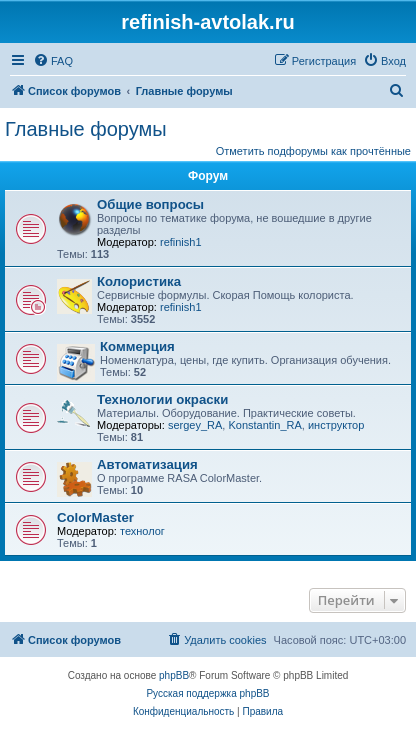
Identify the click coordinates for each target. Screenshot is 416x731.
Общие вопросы (150, 204)
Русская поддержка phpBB (207, 693)
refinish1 (181, 242)
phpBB (174, 675)
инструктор (336, 425)
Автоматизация (147, 464)
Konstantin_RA (264, 425)
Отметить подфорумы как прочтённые (313, 151)
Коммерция (137, 346)
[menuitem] (53, 61)
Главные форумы (86, 129)
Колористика (139, 281)
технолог (142, 531)
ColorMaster (95, 517)
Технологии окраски (162, 399)
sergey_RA (195, 425)
